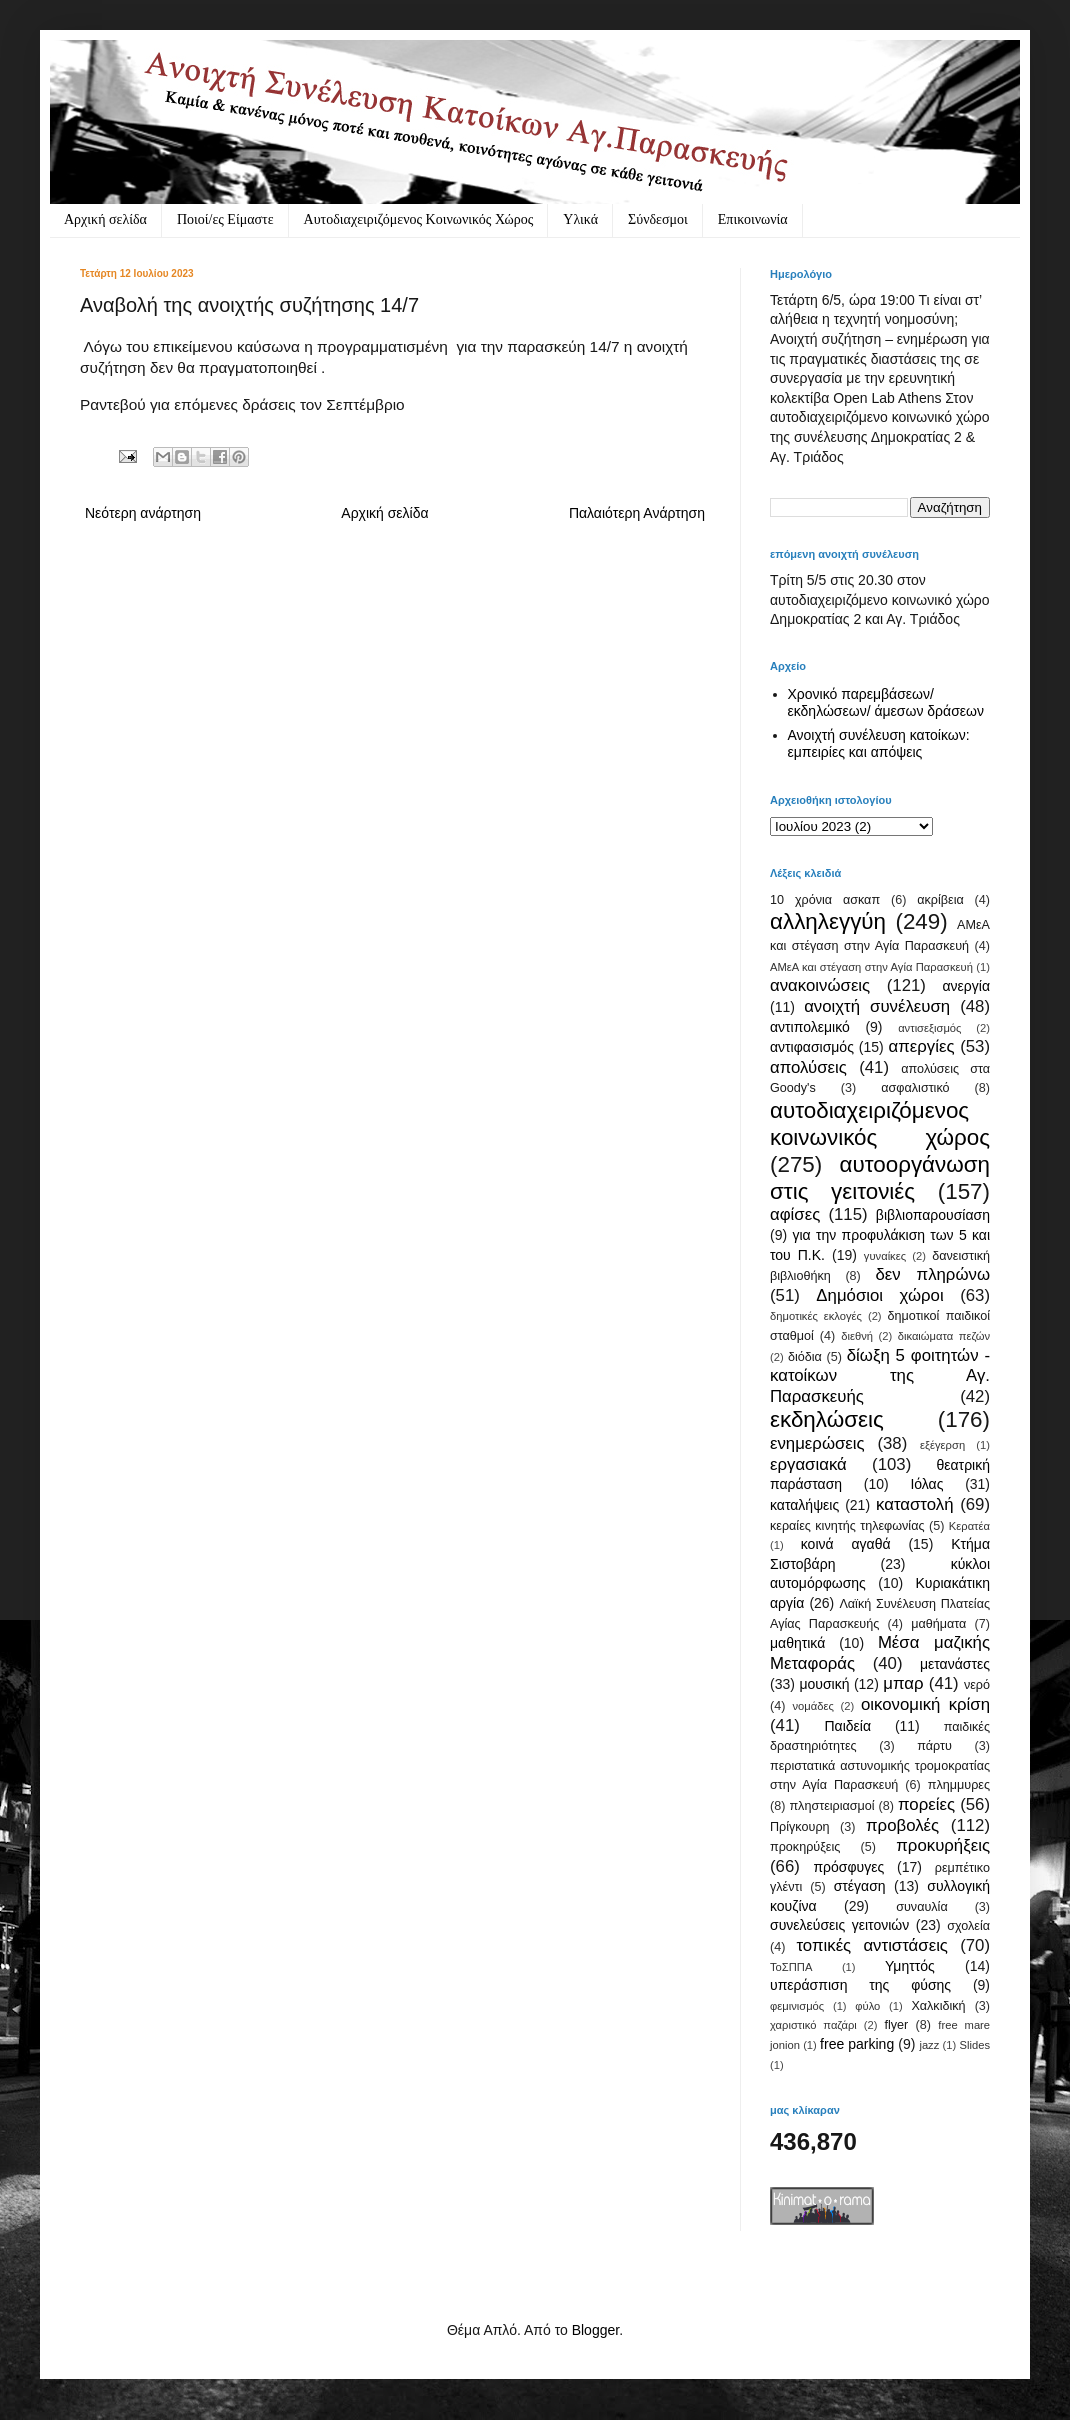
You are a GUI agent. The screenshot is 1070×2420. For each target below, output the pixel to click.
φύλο (867, 2006)
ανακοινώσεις (820, 985)
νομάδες (813, 1706)
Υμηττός (910, 1966)
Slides (975, 2045)
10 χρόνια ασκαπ (825, 900)
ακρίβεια (940, 900)
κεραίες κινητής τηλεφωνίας (847, 1526)
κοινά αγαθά (846, 1544)
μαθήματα (938, 1624)
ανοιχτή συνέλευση (877, 1006)
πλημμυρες (959, 1785)
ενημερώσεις (817, 1443)
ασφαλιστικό (915, 1088)
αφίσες (795, 1214)
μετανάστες (955, 1664)
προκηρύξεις (805, 1847)
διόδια (805, 1357)
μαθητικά (797, 1643)
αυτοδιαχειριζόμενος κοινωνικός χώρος (880, 1124)
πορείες (926, 1804)
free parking (857, 2044)
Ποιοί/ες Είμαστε (225, 219)
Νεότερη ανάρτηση (143, 513)
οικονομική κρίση (925, 1704)
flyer (896, 2025)
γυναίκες (885, 1256)
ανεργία (966, 986)
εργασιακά (808, 1464)
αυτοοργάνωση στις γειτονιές (880, 1178)
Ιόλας (926, 1484)
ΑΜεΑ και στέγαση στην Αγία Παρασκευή (871, 967)
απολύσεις (808, 1067)
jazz (929, 2045)
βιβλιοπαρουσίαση (933, 1215)
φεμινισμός (797, 2006)
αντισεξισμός (929, 1028)
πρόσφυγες (848, 1867)
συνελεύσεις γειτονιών (839, 1925)
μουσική (824, 1684)
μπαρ (903, 1683)
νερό (977, 1685)
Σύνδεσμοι (658, 219)
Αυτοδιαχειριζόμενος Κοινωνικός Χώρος (419, 219)
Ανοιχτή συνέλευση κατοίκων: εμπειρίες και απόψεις (879, 743)
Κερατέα (969, 1526)
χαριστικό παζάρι (813, 2025)
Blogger (595, 2330)
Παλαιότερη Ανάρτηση (637, 513)
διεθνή (857, 1336)
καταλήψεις (804, 1505)
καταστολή (914, 1504)
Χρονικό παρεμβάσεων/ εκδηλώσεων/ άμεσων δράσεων (886, 702)
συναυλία (922, 1907)
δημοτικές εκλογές (816, 1316)
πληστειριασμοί (831, 1806)
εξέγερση (942, 1445)
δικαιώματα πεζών (944, 1336)
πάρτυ (934, 1746)
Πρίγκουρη (800, 1827)
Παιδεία (847, 1726)
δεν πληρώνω (932, 1274)
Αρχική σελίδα (105, 219)
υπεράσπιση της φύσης (860, 1985)
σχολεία (968, 1926)
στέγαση (860, 1886)
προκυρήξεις (943, 1845)
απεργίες (922, 1046)
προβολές (902, 1825)
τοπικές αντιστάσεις (872, 1945)
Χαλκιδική (938, 2006)
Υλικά (580, 219)
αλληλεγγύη (828, 921)
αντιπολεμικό (810, 1027)
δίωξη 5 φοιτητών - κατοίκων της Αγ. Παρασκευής (880, 1376)
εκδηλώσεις (827, 1419)
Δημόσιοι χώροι (879, 1295)
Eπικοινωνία (753, 219)
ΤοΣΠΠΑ (791, 1967)
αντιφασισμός (812, 1047)
